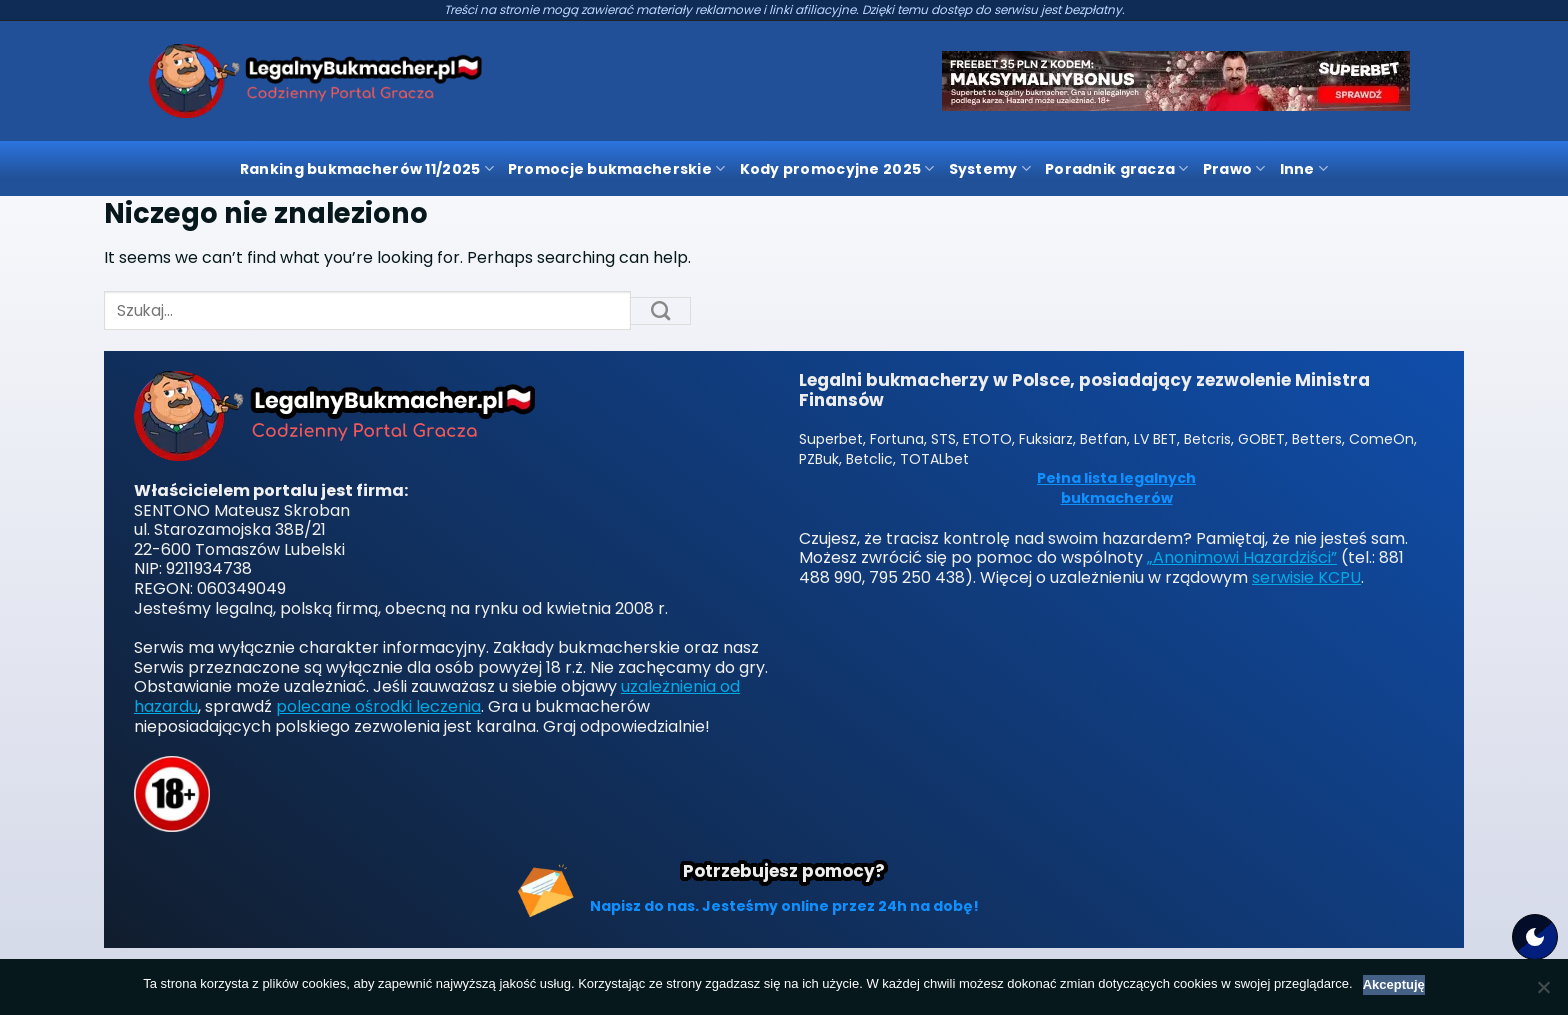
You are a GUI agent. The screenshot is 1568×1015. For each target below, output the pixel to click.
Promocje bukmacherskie (617, 169)
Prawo (1234, 169)
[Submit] (661, 311)
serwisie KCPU (1306, 577)
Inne (1304, 169)
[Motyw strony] (1535, 937)
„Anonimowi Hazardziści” (1242, 557)
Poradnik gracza (1117, 169)
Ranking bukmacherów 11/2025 (367, 169)
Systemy (990, 169)
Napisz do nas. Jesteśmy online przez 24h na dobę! (784, 906)
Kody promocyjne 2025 (837, 169)
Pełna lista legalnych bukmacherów (1116, 488)
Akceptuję (1394, 984)
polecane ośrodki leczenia (378, 706)
